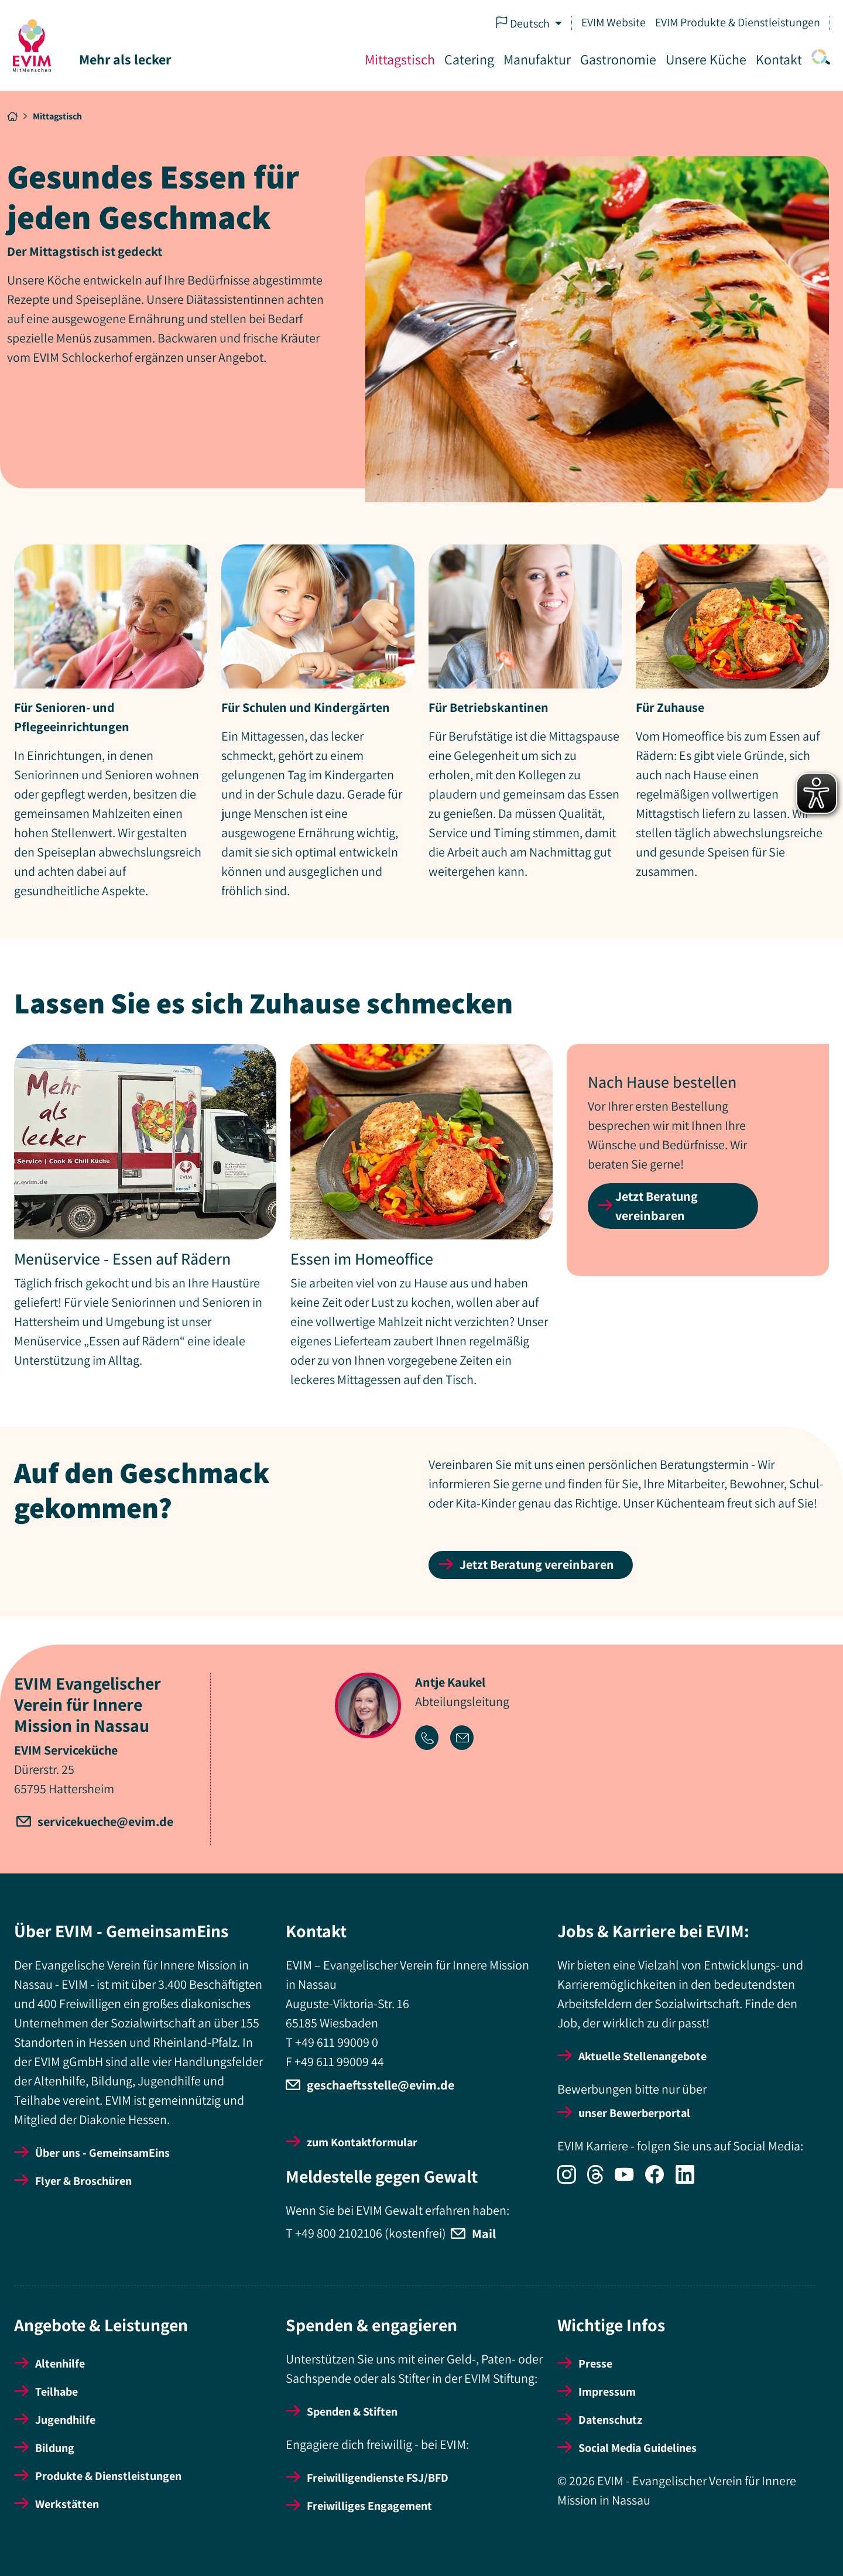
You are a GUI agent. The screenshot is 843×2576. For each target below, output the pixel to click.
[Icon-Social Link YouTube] (630, 2180)
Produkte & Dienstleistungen (108, 2475)
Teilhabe (56, 2391)
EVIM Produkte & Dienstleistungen (736, 22)
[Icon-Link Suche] (817, 59)
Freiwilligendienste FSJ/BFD (377, 2477)
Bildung (54, 2447)
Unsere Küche (704, 59)
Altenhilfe (60, 2363)
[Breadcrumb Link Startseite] (12, 116)
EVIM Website (612, 22)
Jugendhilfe (65, 2419)
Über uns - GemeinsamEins (102, 2152)
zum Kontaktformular (362, 2142)
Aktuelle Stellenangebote (642, 2056)
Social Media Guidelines (637, 2447)
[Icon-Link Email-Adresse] (466, 1739)
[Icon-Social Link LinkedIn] (690, 2180)
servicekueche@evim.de (105, 1821)
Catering (468, 59)
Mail (484, 2233)
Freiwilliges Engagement (369, 2505)
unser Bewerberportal (634, 2113)
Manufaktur (536, 59)
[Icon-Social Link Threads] (601, 2180)
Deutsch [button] (523, 22)
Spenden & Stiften (352, 2411)
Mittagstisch (399, 59)
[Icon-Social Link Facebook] (660, 2180)
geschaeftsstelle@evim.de (380, 2085)
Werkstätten (67, 2504)
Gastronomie (617, 59)
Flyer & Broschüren (83, 2180)
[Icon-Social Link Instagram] (572, 2180)
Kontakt (778, 59)
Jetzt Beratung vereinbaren (656, 1206)
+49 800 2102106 (338, 2232)
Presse (595, 2363)
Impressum (607, 2391)
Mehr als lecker (126, 59)
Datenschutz (610, 2419)
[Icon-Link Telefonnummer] (432, 1739)
